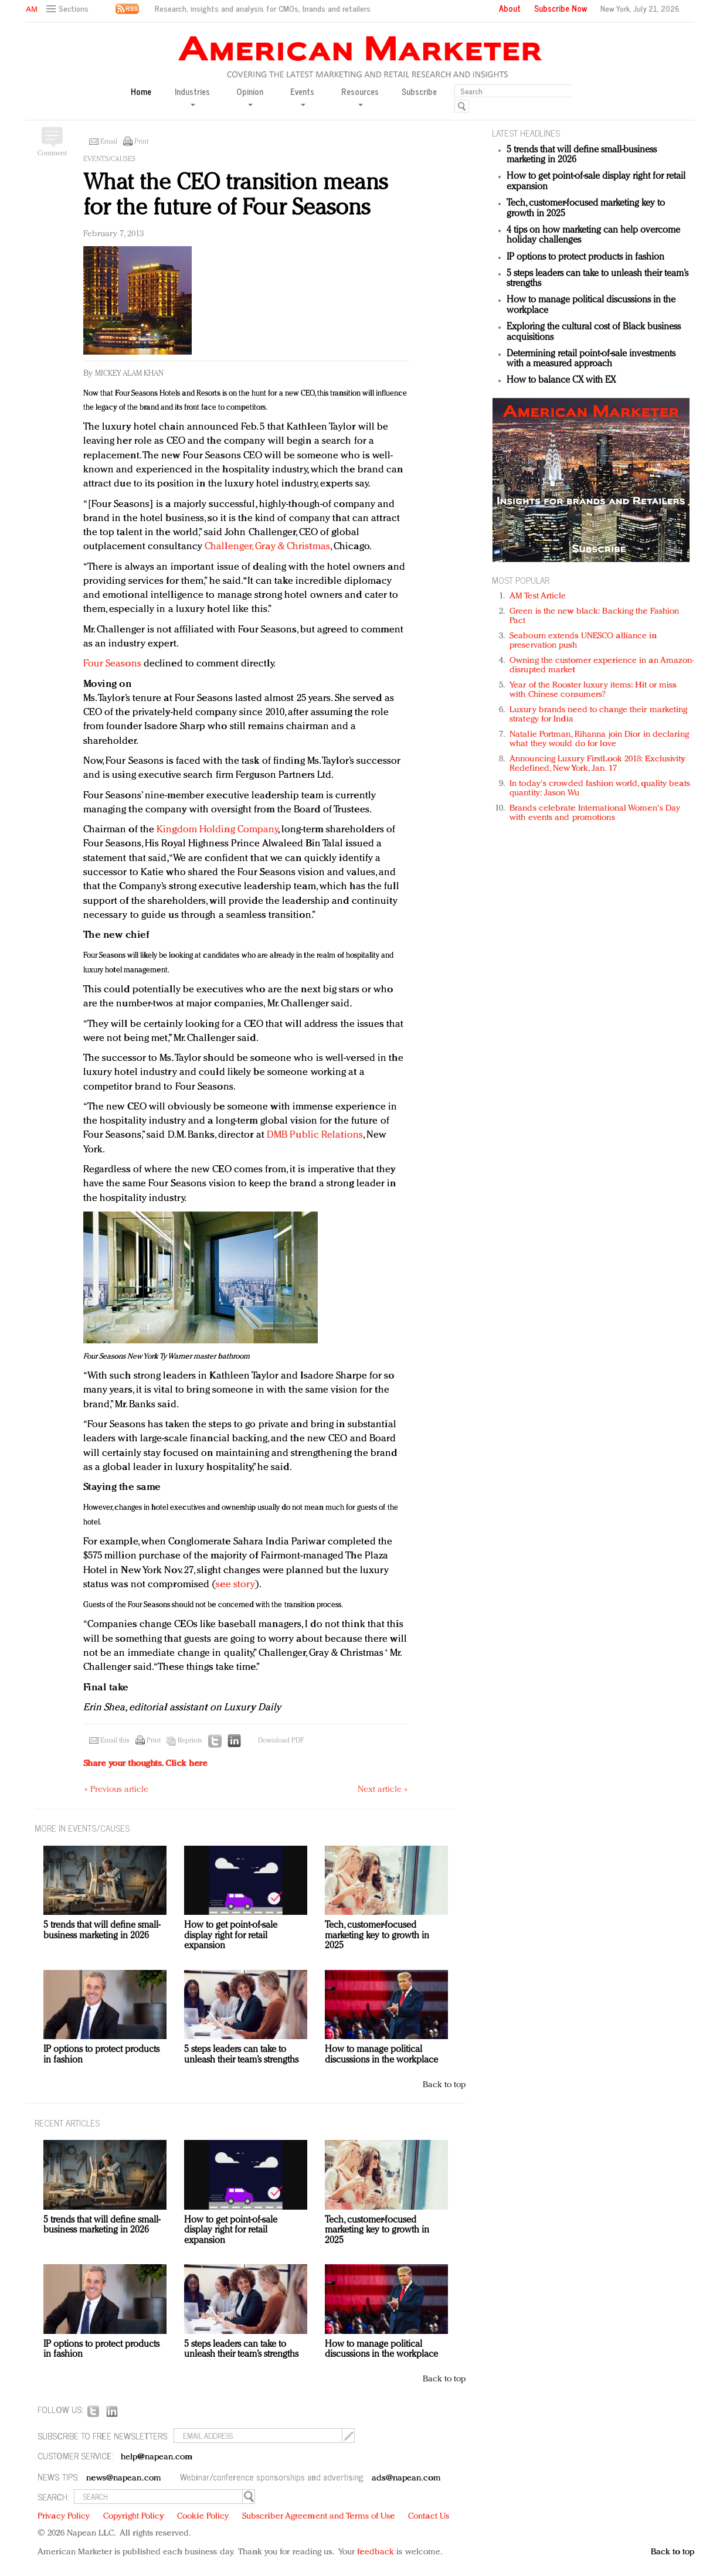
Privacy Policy (64, 2516)
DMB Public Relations (315, 1135)
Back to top (444, 2085)
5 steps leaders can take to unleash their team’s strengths (241, 2055)
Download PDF (281, 1740)
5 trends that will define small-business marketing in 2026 (101, 1931)
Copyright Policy (133, 2516)
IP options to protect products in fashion (585, 257)
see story (235, 1585)
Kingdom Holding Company (217, 830)
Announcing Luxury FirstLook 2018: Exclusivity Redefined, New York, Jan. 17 (597, 764)
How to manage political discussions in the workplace (381, 2055)
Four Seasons (112, 664)
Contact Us (428, 2516)
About (510, 8)
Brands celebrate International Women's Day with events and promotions (595, 813)
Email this (115, 1740)
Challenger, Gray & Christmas (267, 547)
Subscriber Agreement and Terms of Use (318, 2516)
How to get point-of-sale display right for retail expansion (230, 1936)
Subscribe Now (560, 8)
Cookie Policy (203, 2516)
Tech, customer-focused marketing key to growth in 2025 (377, 1936)
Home (141, 92)
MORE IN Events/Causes (82, 1827)
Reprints (190, 1740)
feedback (375, 2552)
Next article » (382, 1789)
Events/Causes (109, 159)
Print (141, 141)
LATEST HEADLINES (526, 132)
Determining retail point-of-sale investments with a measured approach (591, 359)
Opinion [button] (249, 96)
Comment (52, 153)
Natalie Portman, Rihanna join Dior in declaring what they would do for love (599, 739)
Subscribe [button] (419, 92)
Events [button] (302, 96)
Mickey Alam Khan (129, 373)
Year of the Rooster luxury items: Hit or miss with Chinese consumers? (593, 690)
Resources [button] (360, 96)
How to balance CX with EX (561, 380)
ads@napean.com (406, 2478)
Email (108, 141)
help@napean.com (157, 2457)
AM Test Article (538, 596)
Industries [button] (192, 96)
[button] (69, 9)
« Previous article (116, 1789)
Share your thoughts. (145, 1764)
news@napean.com (123, 2478)
